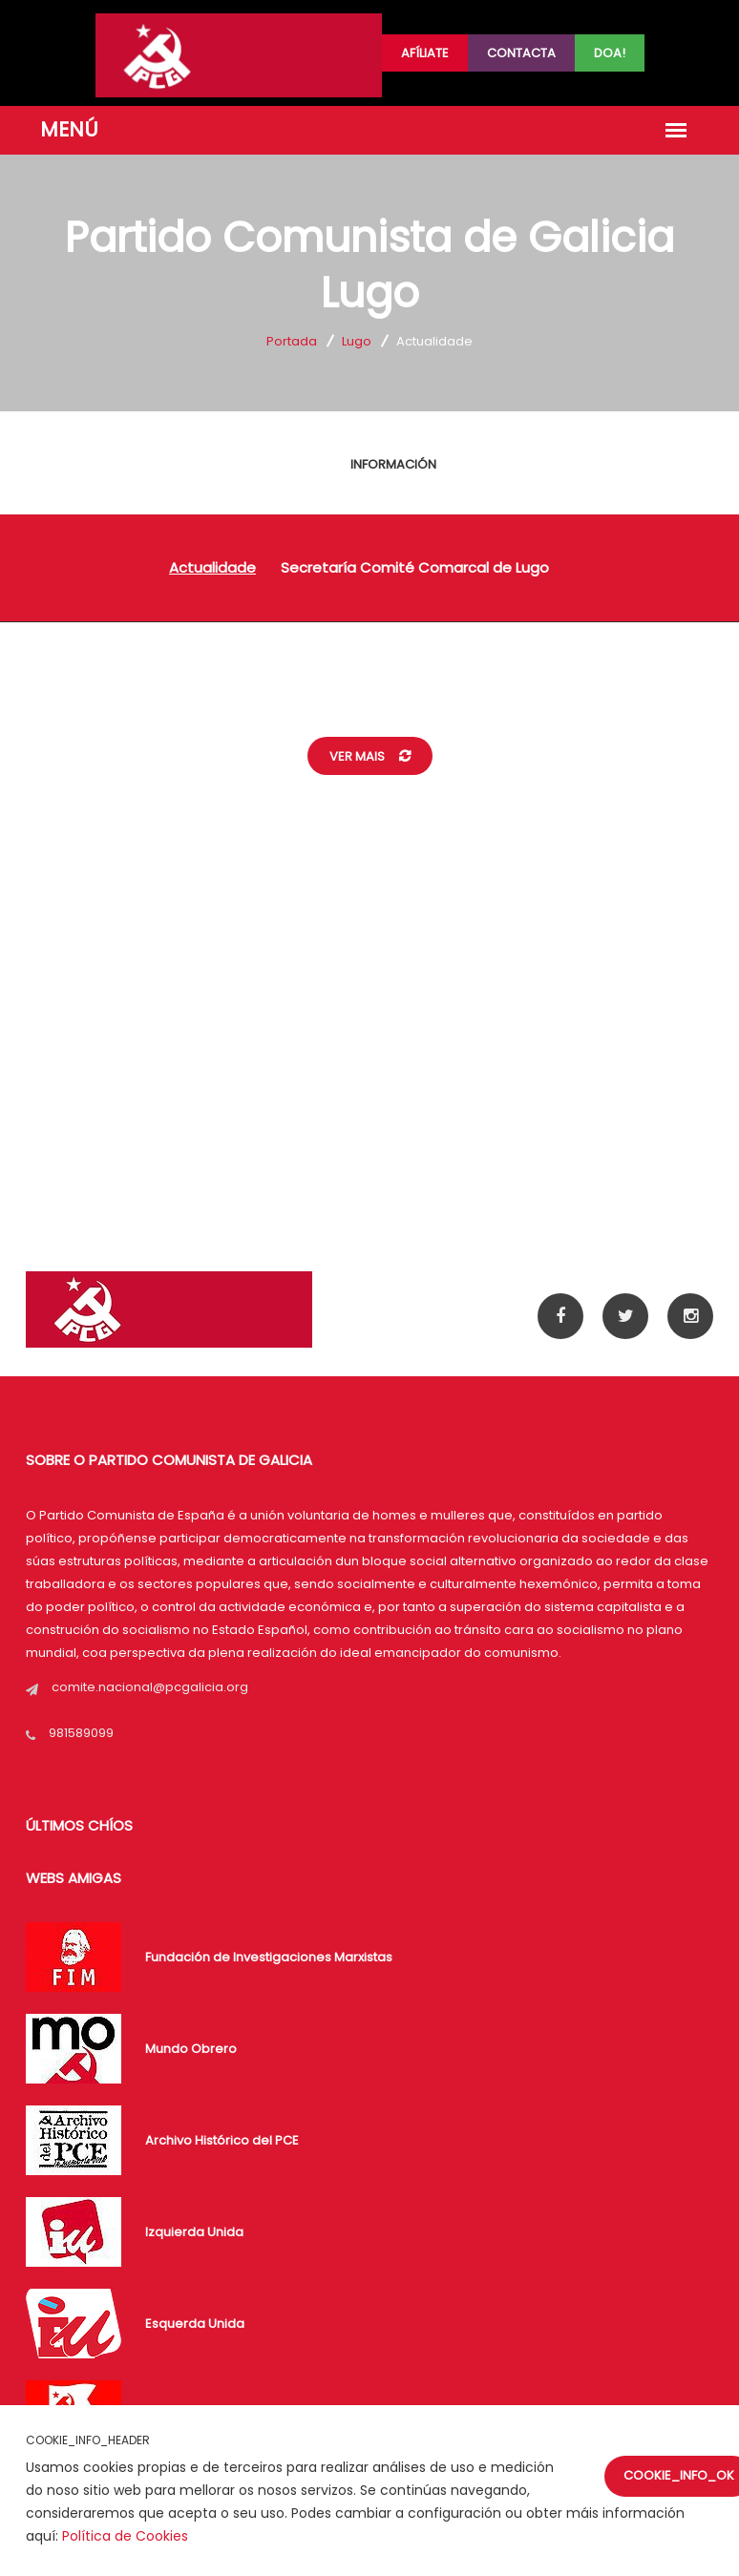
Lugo (356, 341)
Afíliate (424, 53)
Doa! (609, 53)
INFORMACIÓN (393, 464)
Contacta (521, 53)
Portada (291, 341)
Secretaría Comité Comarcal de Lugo (415, 567)
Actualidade (212, 567)
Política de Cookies (125, 2535)
